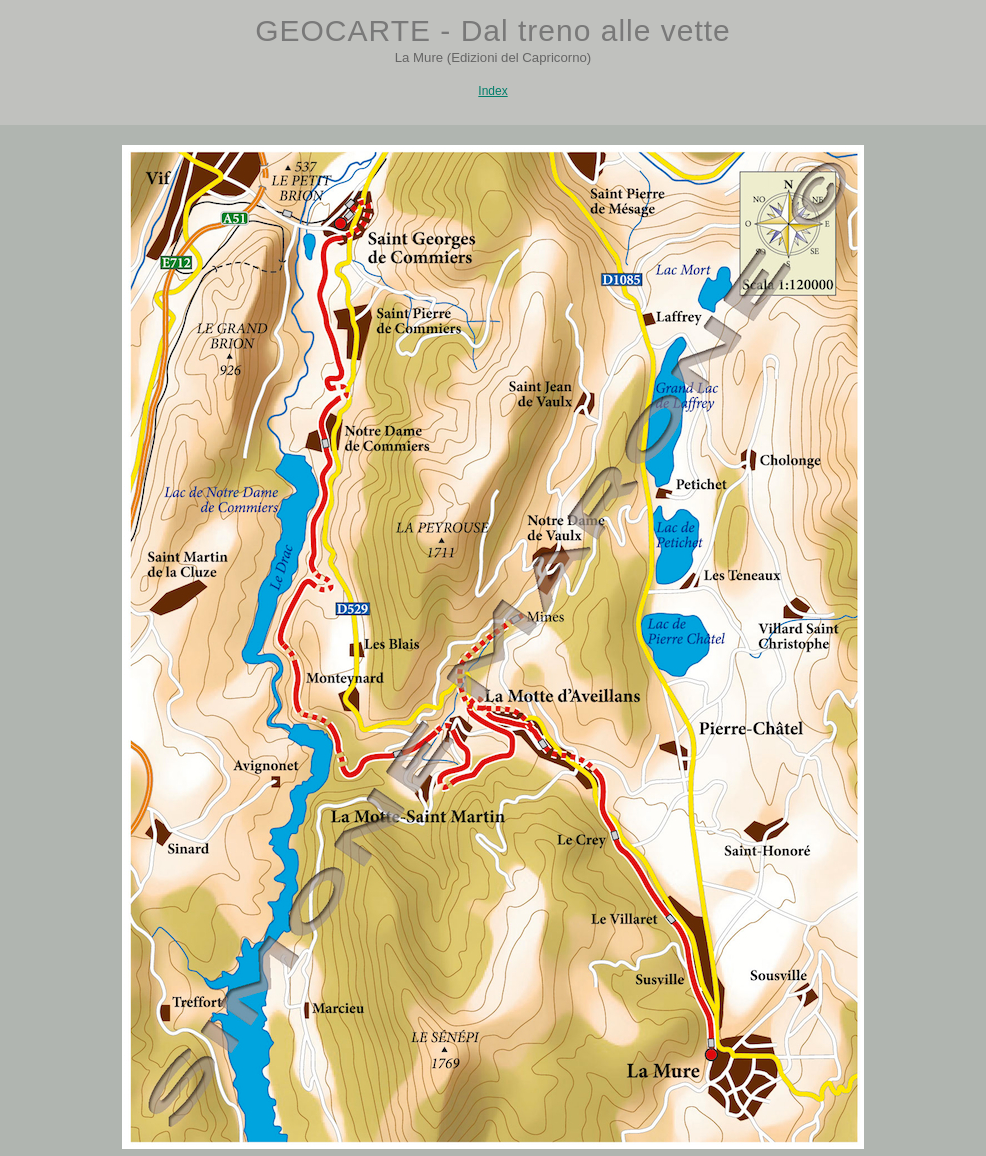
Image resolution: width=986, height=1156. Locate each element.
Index (492, 91)
